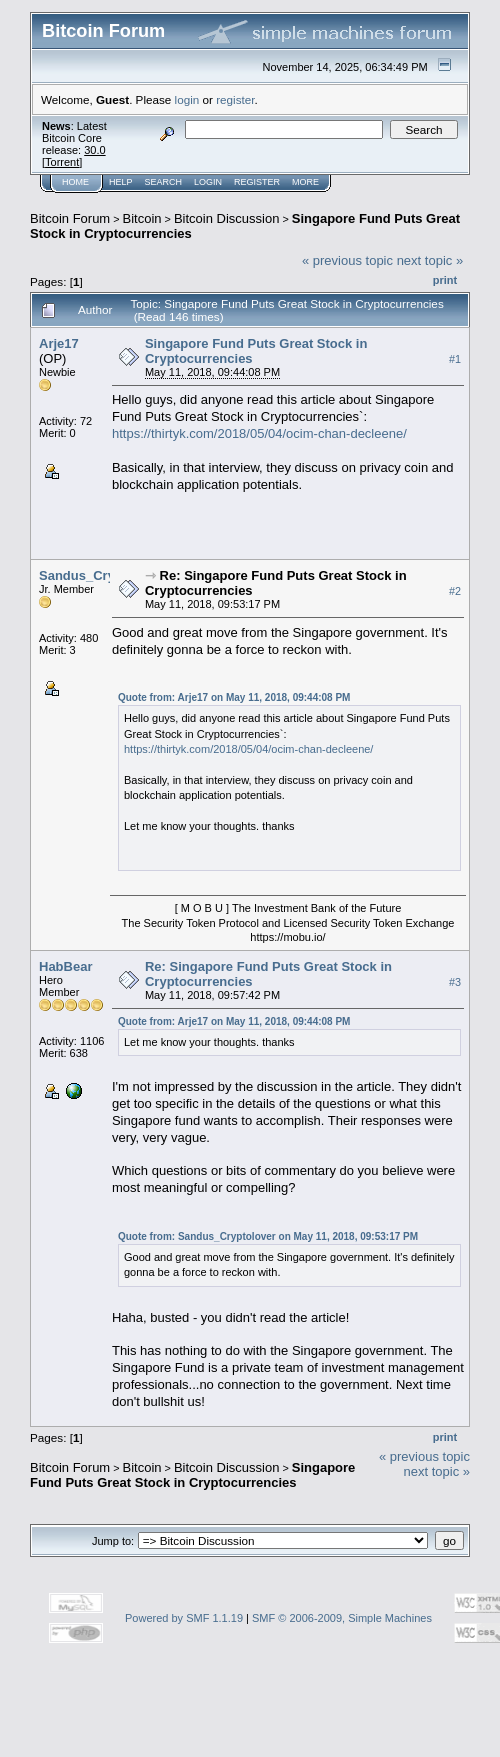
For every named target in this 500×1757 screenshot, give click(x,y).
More (305, 182)
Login (208, 182)
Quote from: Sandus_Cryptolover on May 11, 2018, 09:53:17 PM (268, 1236)
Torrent (62, 162)
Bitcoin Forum (70, 218)
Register (257, 182)
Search (164, 182)
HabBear (65, 966)
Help (121, 182)
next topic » (430, 260)
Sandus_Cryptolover (102, 575)
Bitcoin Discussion (227, 218)
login (187, 99)
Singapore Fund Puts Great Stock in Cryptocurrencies (192, 1475)
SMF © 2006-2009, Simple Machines (342, 1618)
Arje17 (59, 343)
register (235, 99)
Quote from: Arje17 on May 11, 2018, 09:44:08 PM (234, 697)
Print (445, 280)
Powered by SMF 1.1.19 (184, 1618)
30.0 (94, 150)
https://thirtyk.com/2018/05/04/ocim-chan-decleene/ (259, 433)
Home (75, 182)
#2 (455, 591)
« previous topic (347, 260)
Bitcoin (142, 218)
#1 (455, 359)
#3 (455, 982)
